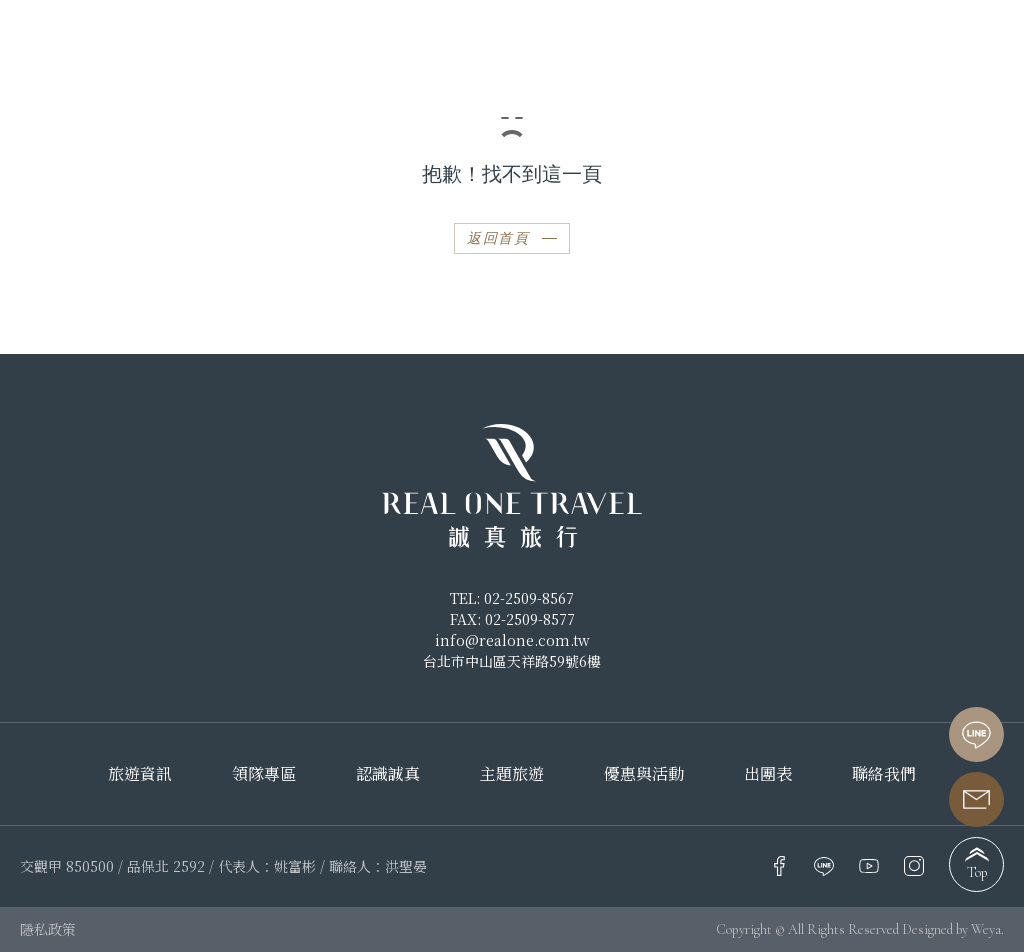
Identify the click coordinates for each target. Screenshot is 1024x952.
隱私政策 (48, 929)
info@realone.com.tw (512, 640)
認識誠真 (388, 774)
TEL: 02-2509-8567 (512, 598)
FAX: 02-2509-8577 (512, 619)
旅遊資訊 (140, 774)
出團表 (768, 774)
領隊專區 (264, 774)
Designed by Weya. (953, 929)
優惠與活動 (644, 774)
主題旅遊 (512, 774)
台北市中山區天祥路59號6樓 (512, 661)
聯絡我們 (884, 774)
